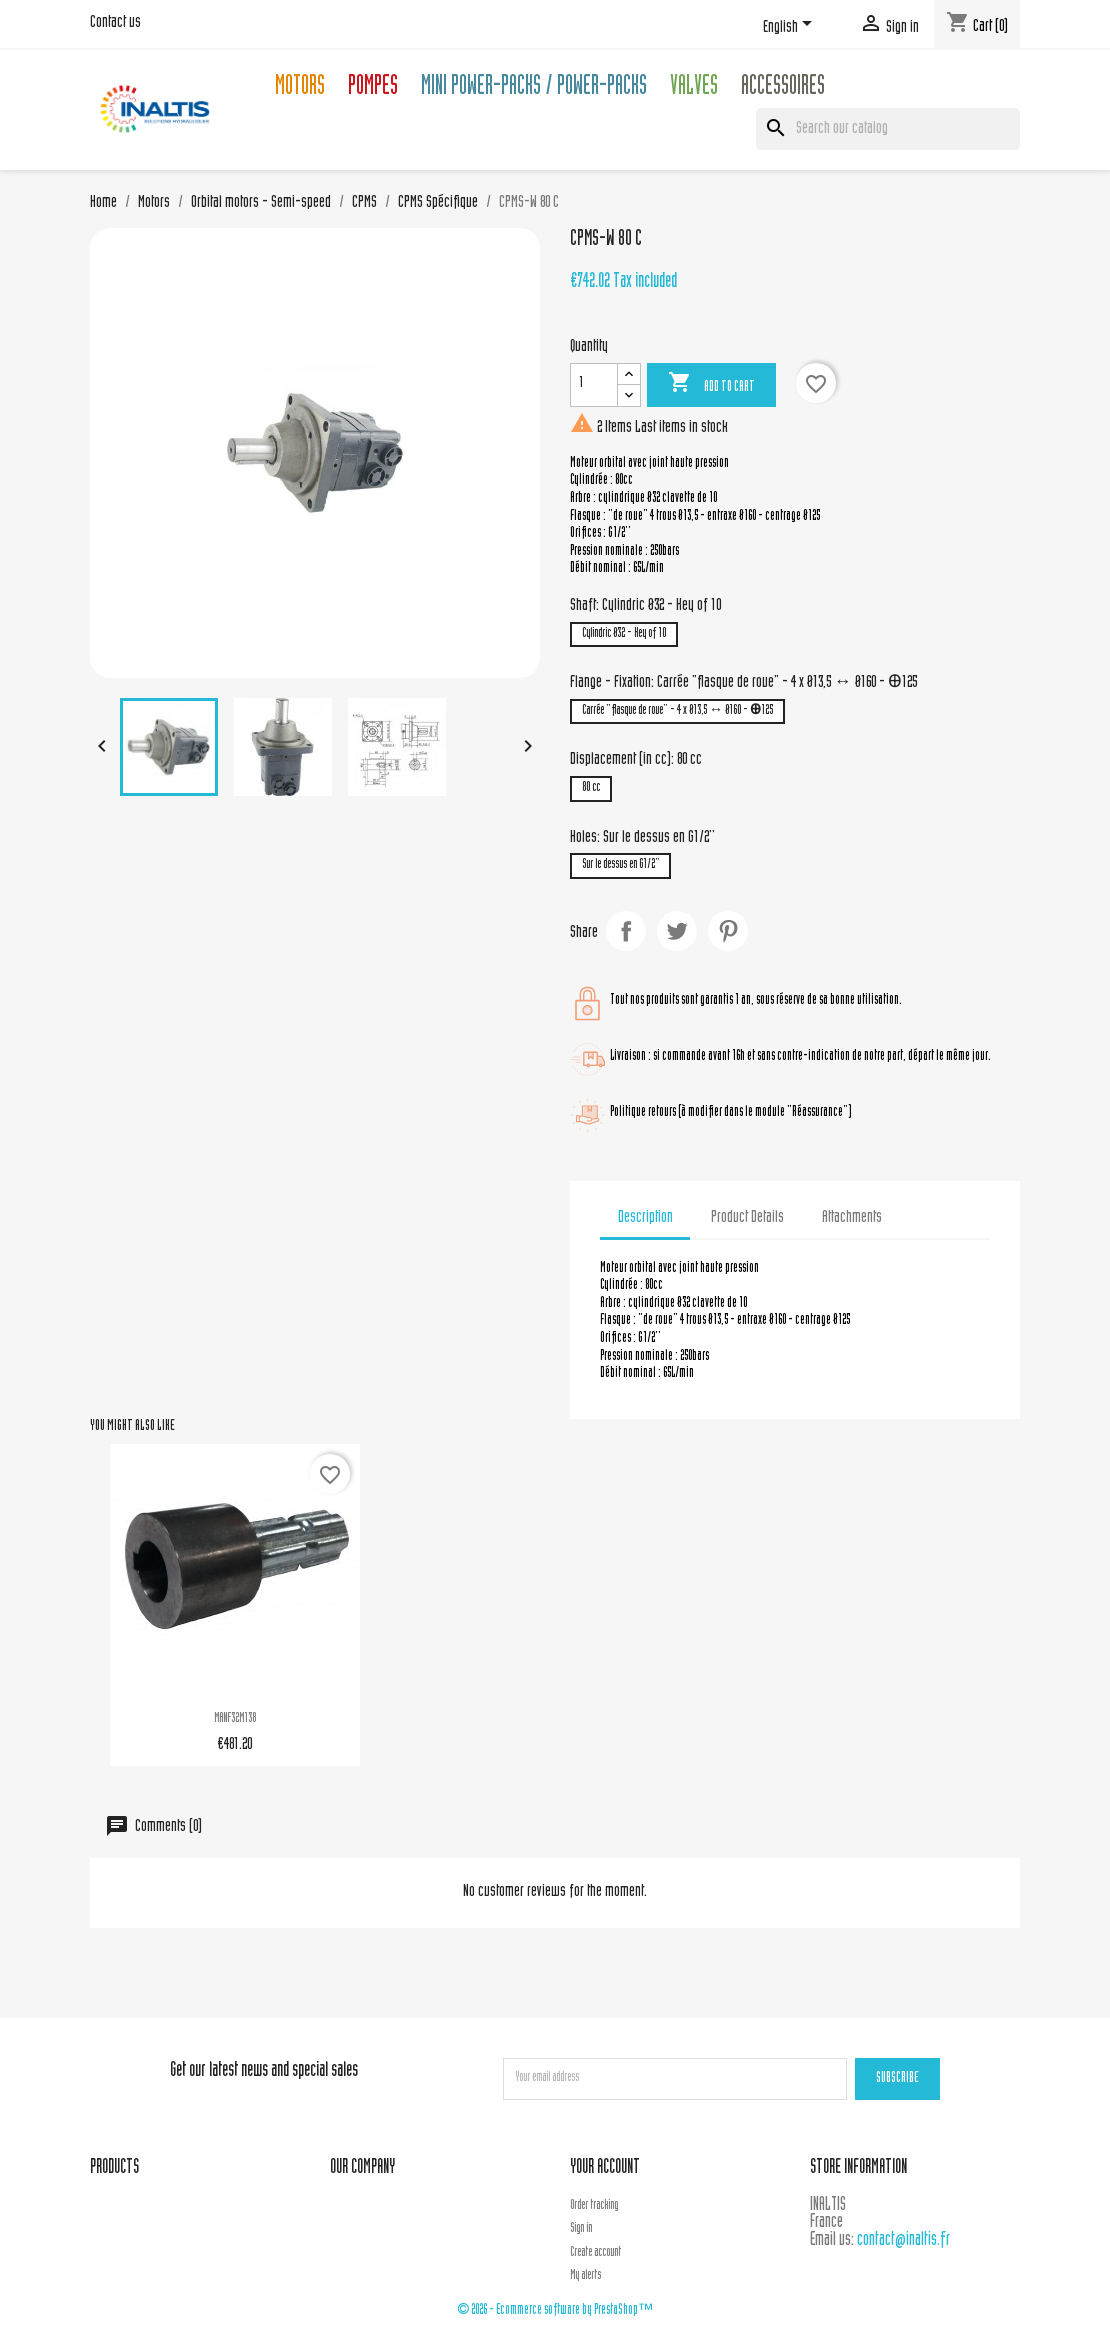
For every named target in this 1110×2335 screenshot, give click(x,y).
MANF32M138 (235, 1719)
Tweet (677, 931)
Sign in (581, 2229)
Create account (595, 2253)
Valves (694, 88)
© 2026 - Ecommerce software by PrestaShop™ (555, 2310)
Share (626, 931)
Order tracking (594, 2206)
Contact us (115, 23)
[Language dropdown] (791, 27)
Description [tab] (645, 1218)
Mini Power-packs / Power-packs (534, 88)
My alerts (585, 2276)
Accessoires (783, 88)
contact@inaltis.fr (903, 2240)
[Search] (888, 129)
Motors (300, 88)
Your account (605, 2168)
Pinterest (728, 931)
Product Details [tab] (747, 1218)
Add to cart (711, 384)
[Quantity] (594, 385)
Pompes (373, 88)
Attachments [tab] (852, 1218)
